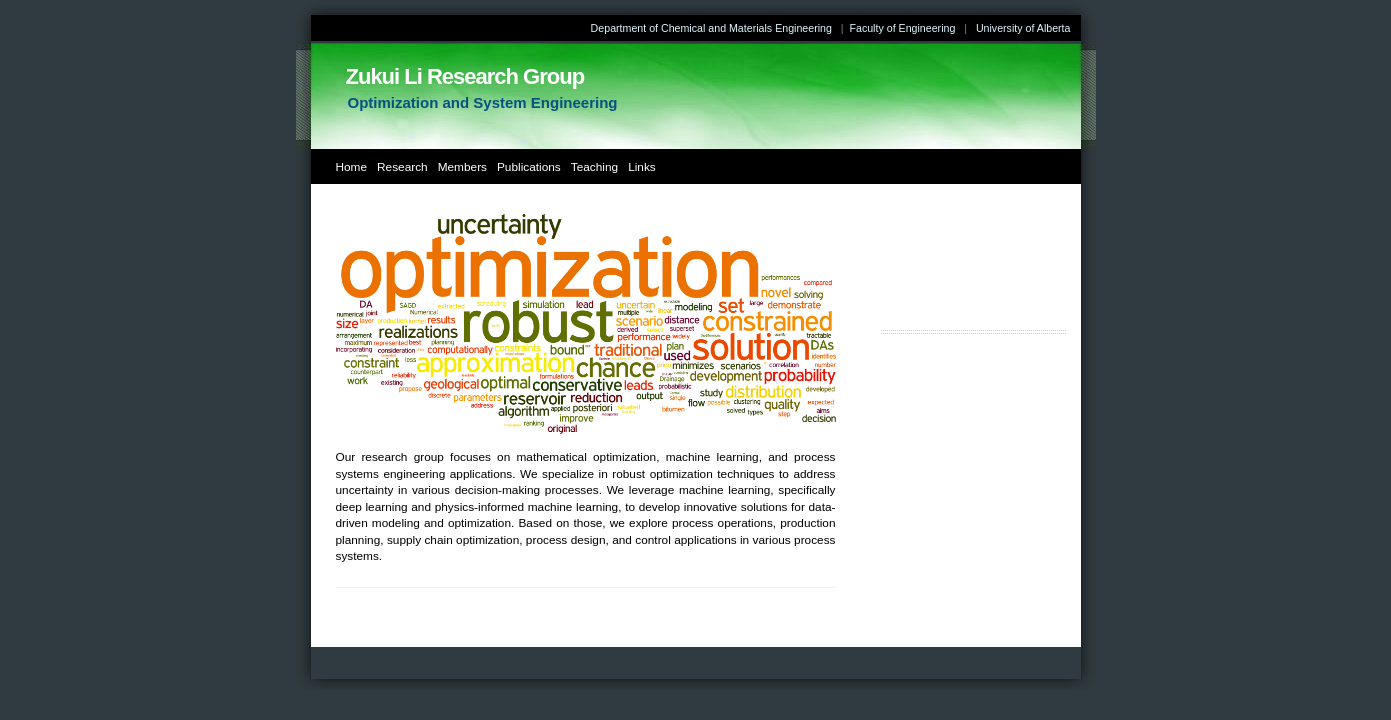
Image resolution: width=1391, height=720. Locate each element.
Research (402, 167)
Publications (529, 167)
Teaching (594, 167)
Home (352, 167)
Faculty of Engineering (902, 28)
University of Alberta (1023, 28)
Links (642, 167)
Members (462, 167)
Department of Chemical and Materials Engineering (711, 28)
